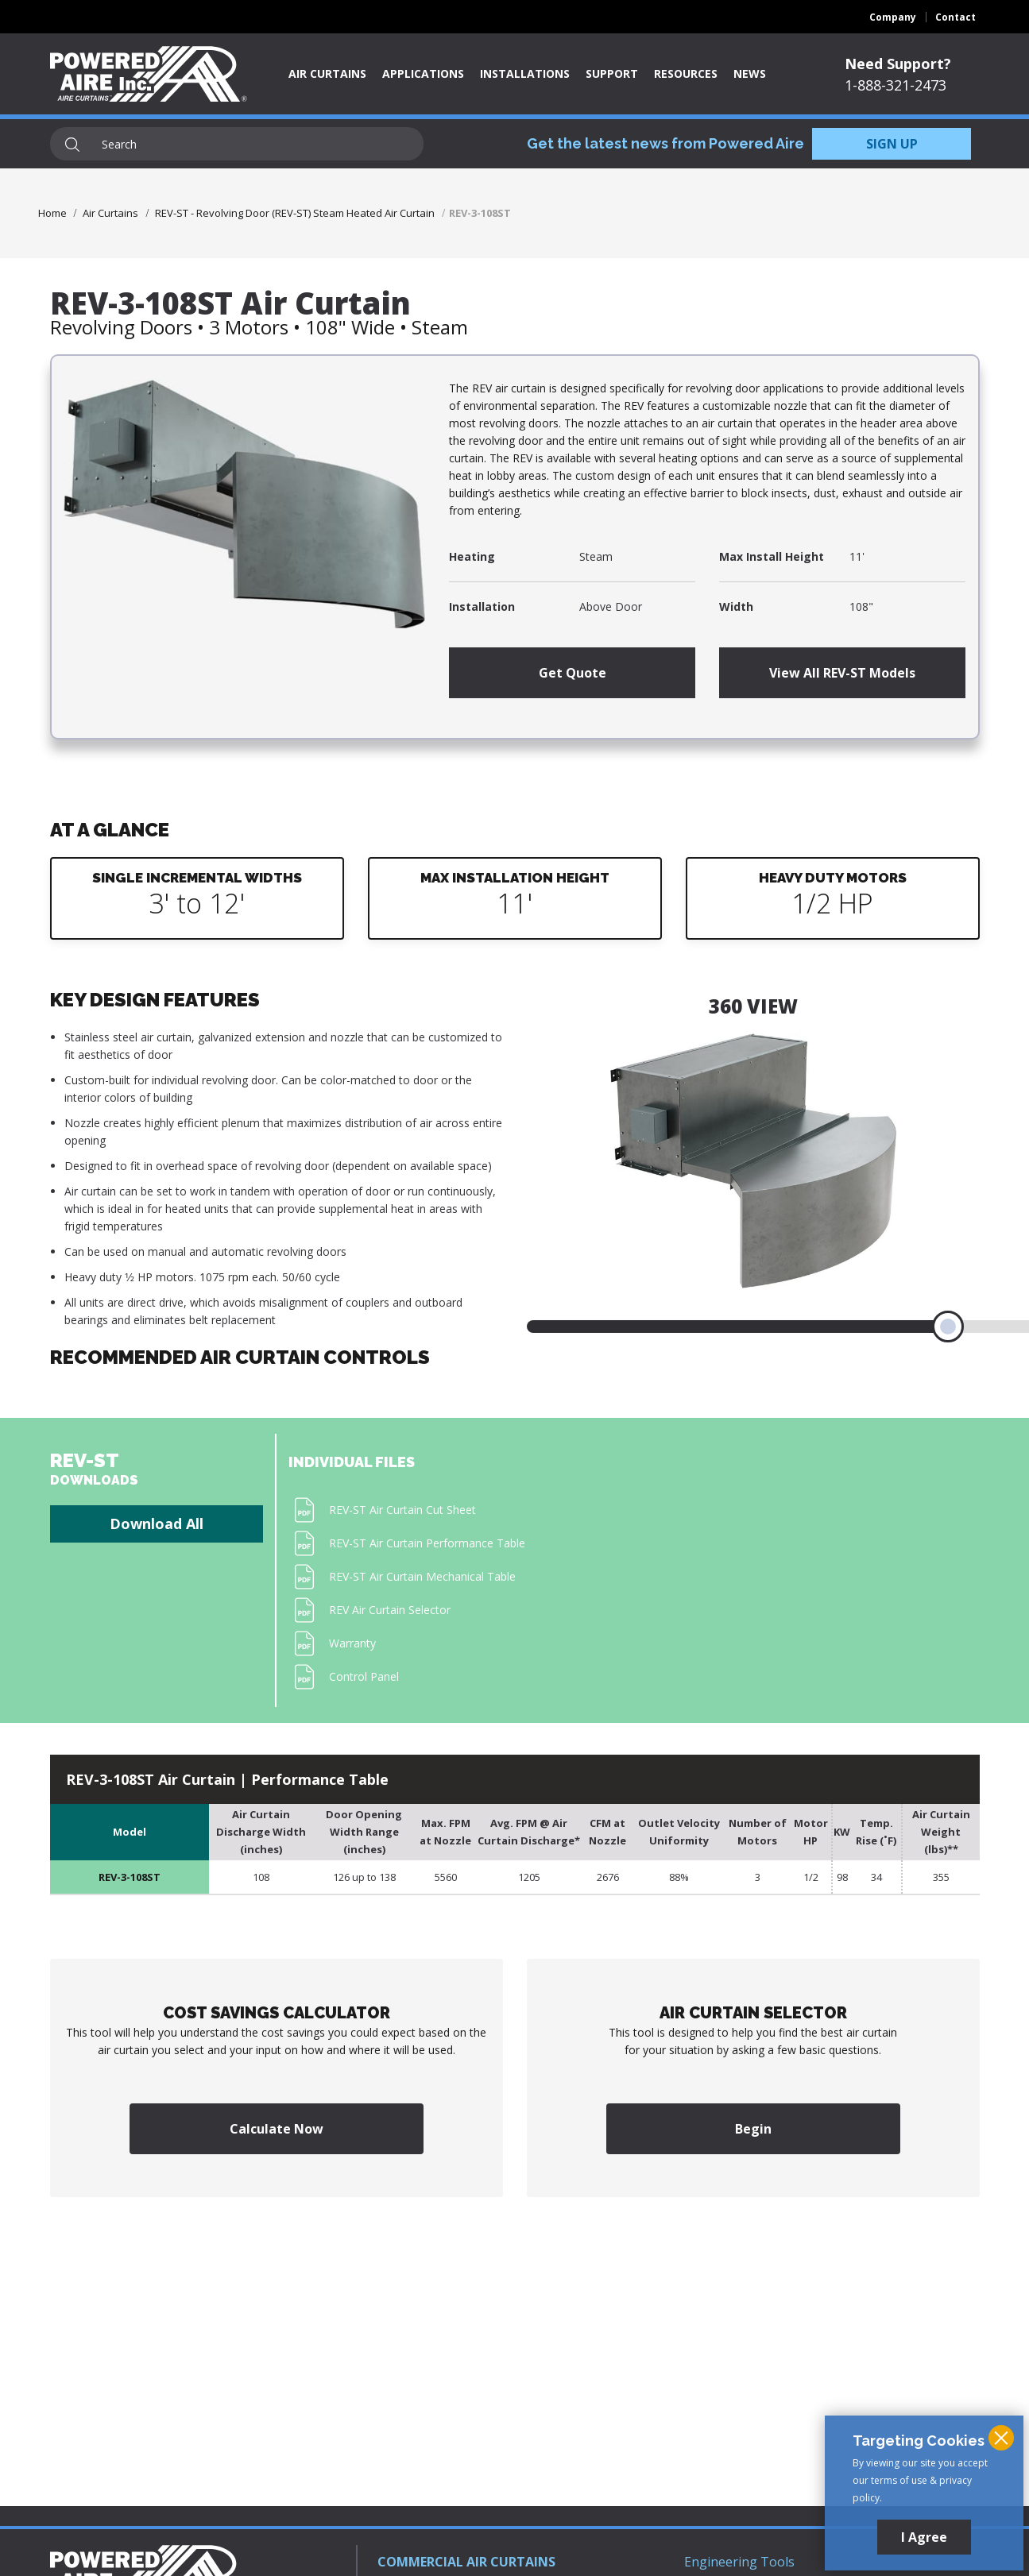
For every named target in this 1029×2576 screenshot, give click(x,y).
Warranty (352, 1643)
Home (52, 213)
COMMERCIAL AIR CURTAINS (466, 2561)
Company (892, 17)
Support (612, 73)
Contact (955, 17)
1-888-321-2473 (895, 85)
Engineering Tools (739, 2561)
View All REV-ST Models (842, 673)
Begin (753, 2129)
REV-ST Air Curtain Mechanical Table (422, 1576)
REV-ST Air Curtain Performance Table (427, 1543)
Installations (525, 73)
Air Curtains (327, 73)
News (749, 73)
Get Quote (572, 673)
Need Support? (898, 63)
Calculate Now (276, 2129)
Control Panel (364, 1676)
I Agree (924, 2537)
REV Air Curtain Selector (390, 1609)
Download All (156, 1523)
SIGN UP (892, 144)
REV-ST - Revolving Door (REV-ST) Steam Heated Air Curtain (295, 213)
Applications (423, 73)
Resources (686, 73)
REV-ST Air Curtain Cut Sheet (402, 1509)
